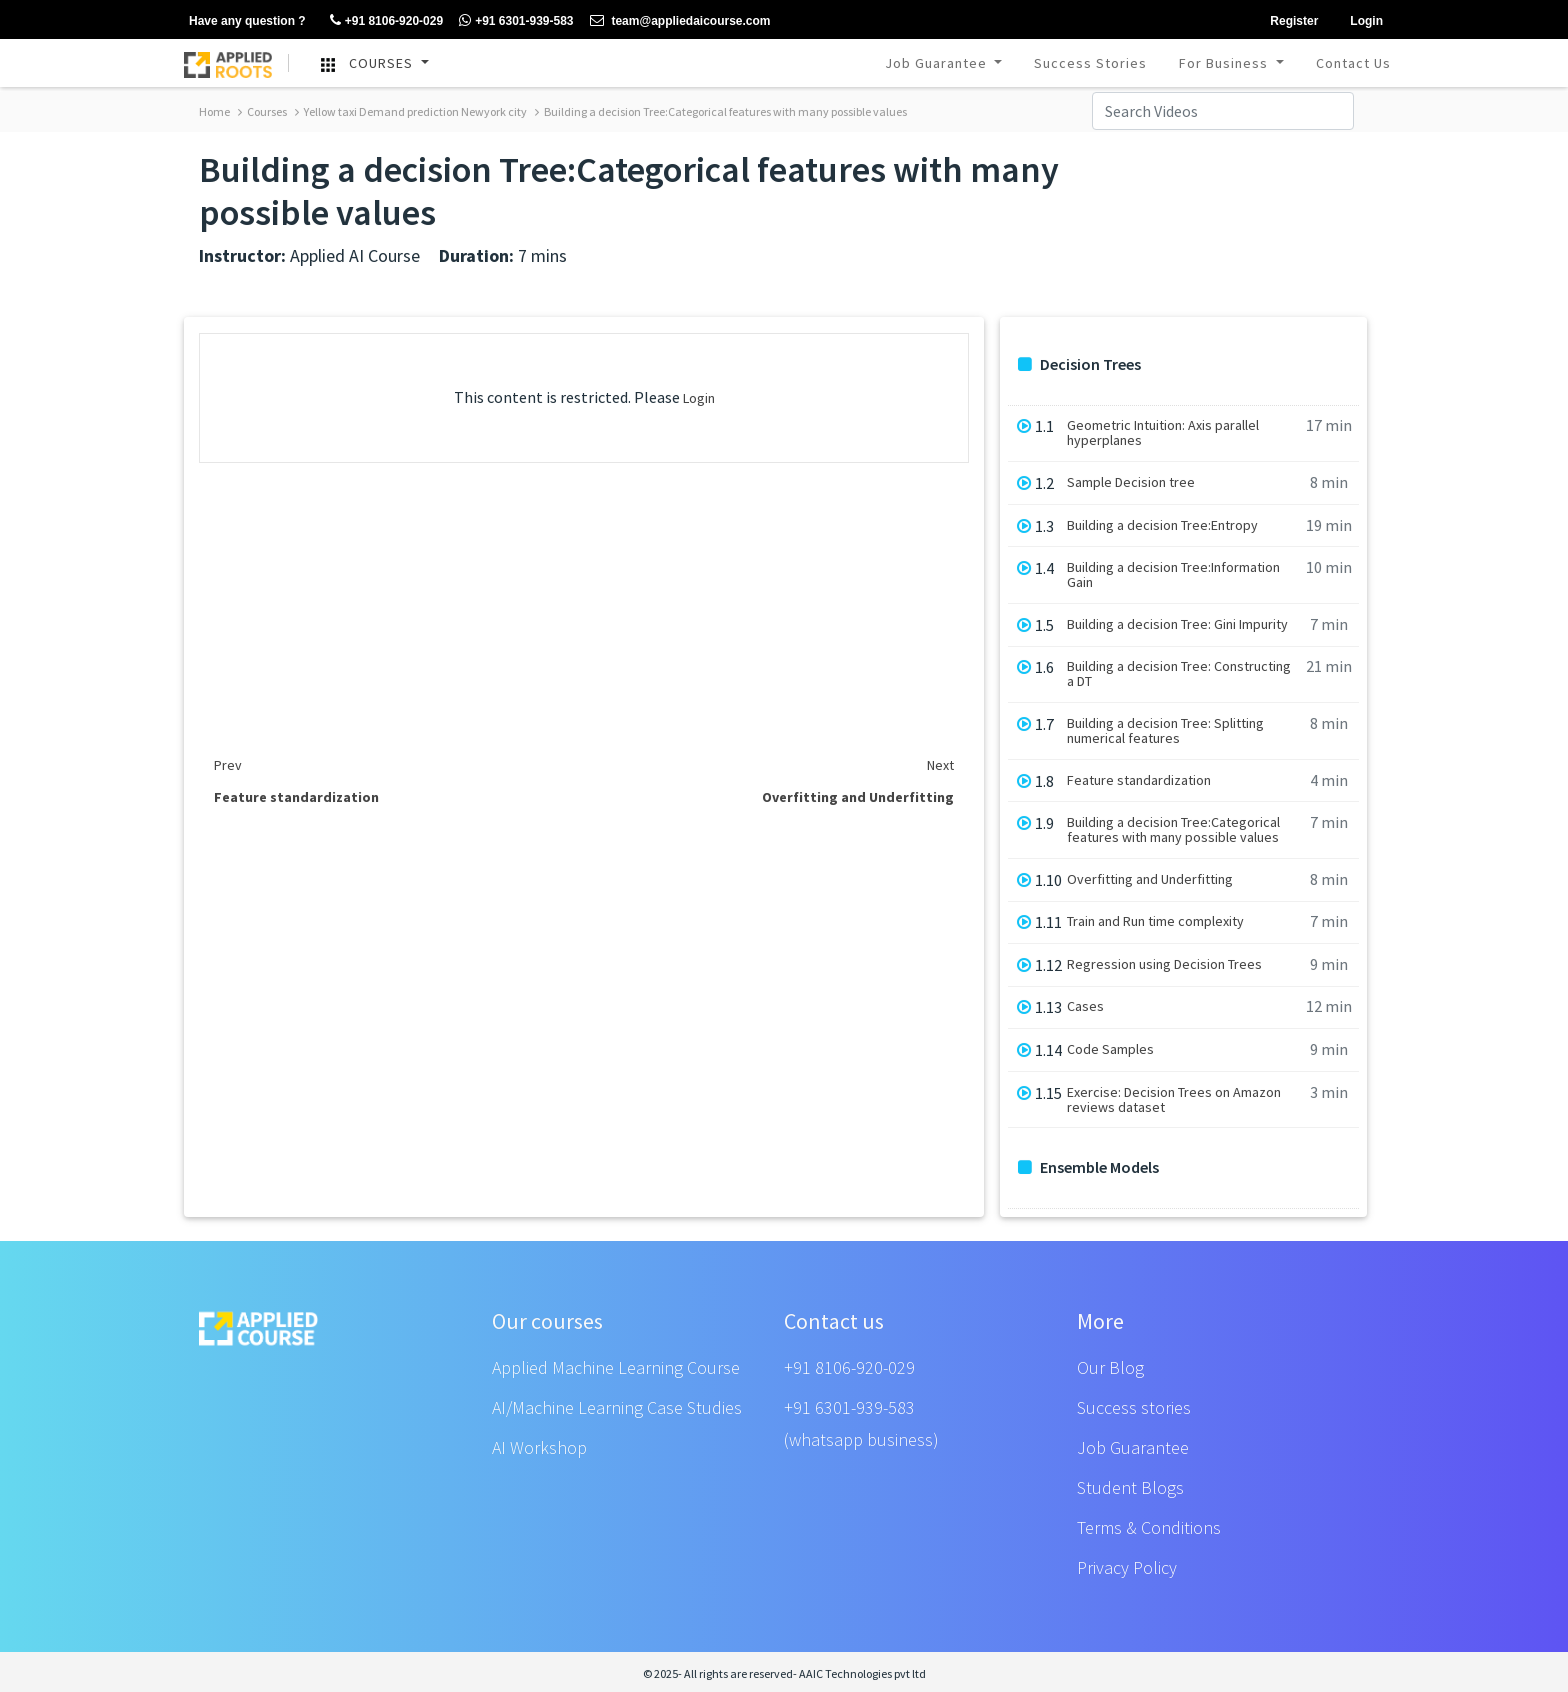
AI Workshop (539, 1447)
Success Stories (1090, 63)
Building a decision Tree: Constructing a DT (1179, 674)
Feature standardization (1139, 780)
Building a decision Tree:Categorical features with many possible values (721, 111)
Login (699, 398)
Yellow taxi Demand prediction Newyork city (411, 111)
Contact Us (1353, 63)
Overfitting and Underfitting (1150, 879)
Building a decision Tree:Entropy (1162, 525)
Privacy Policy (1127, 1567)
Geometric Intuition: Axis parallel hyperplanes (1163, 433)
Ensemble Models (1088, 1167)
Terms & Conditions (1149, 1527)
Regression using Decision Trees (1164, 964)
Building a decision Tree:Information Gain (1173, 575)
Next (940, 765)
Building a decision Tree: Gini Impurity (1177, 624)
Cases (1085, 1006)
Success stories (1134, 1407)
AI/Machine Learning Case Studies (617, 1407)
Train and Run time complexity (1155, 921)
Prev (228, 765)
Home (214, 111)
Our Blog (1110, 1367)
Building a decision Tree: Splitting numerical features (1165, 731)
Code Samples (1110, 1049)
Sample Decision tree (1131, 482)
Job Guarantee (938, 63)
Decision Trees (1079, 364)
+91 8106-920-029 (849, 1367)
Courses (262, 111)
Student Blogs (1130, 1487)
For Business (1225, 63)
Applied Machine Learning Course (616, 1367)
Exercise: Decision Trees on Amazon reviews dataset (1174, 1100)
